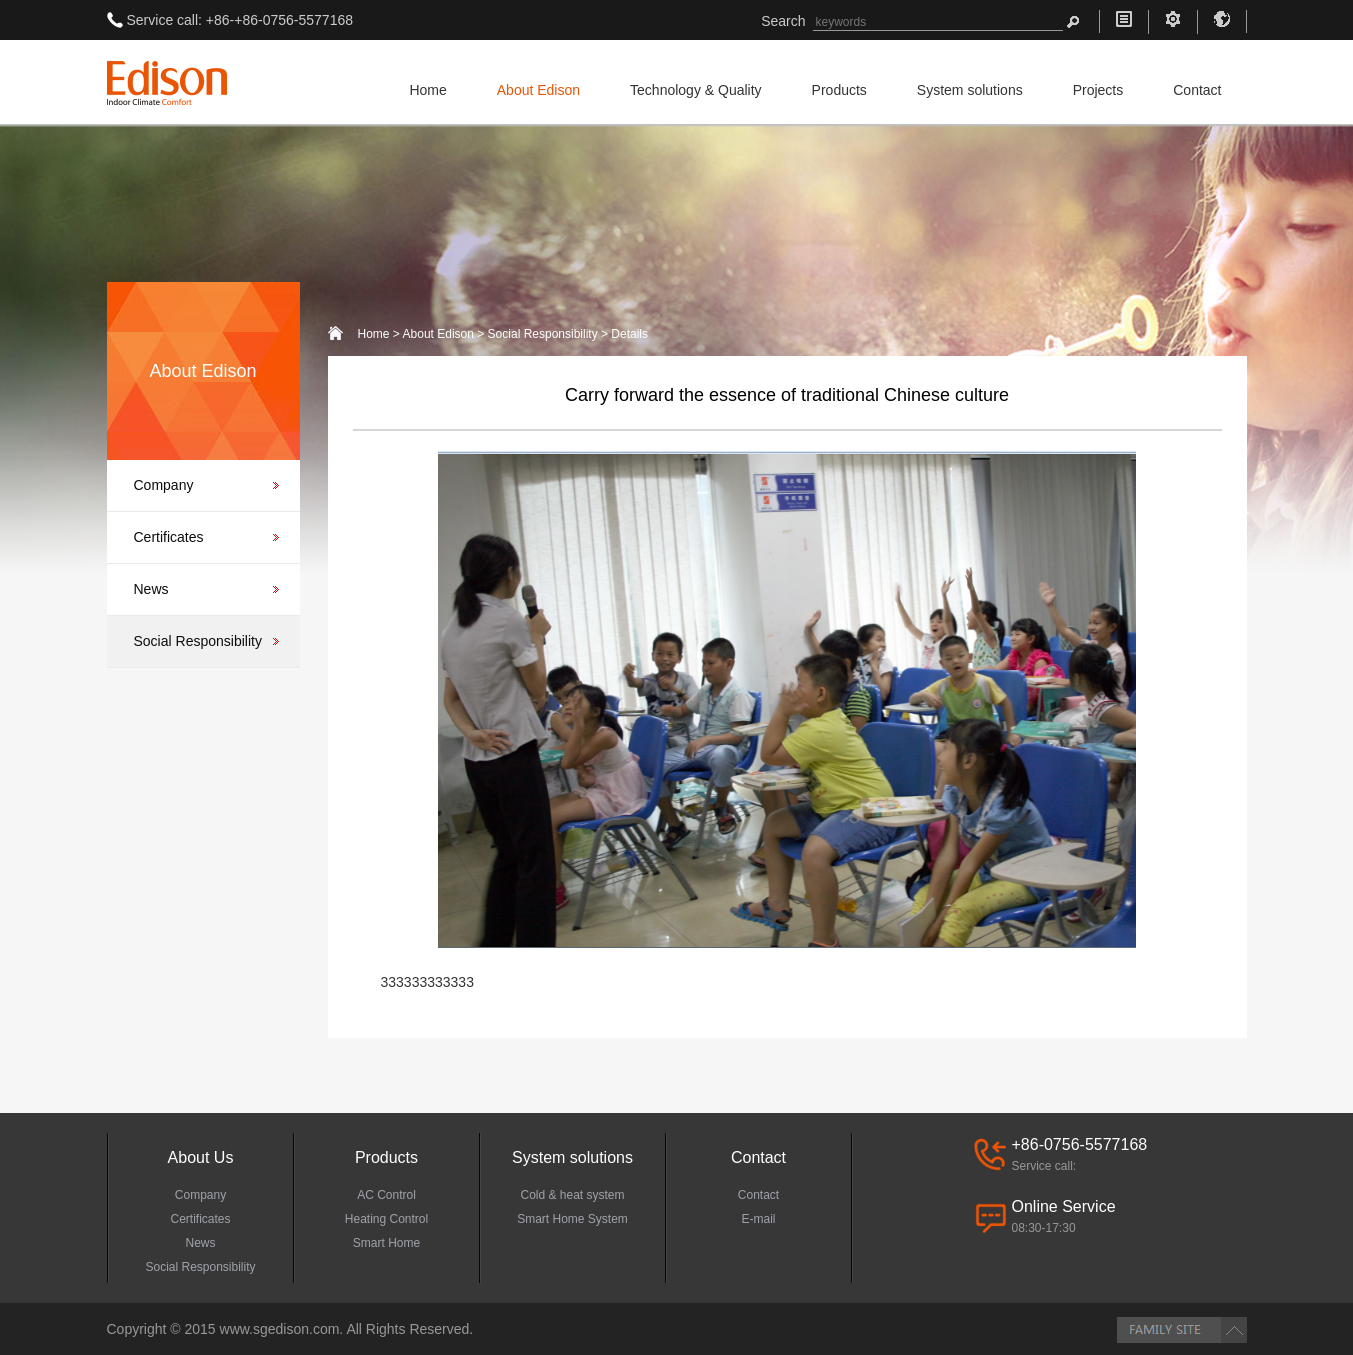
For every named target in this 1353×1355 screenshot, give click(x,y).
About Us (201, 1157)
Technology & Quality (696, 90)
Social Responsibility (198, 641)
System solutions (970, 90)
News (151, 589)
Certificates (169, 537)
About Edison (538, 90)
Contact (1197, 90)
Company (164, 485)
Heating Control (386, 1219)
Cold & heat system (572, 1195)
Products (839, 90)
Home (427, 90)
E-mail (758, 1219)
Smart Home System (572, 1219)
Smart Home (386, 1243)
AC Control (386, 1195)
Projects (1098, 90)
